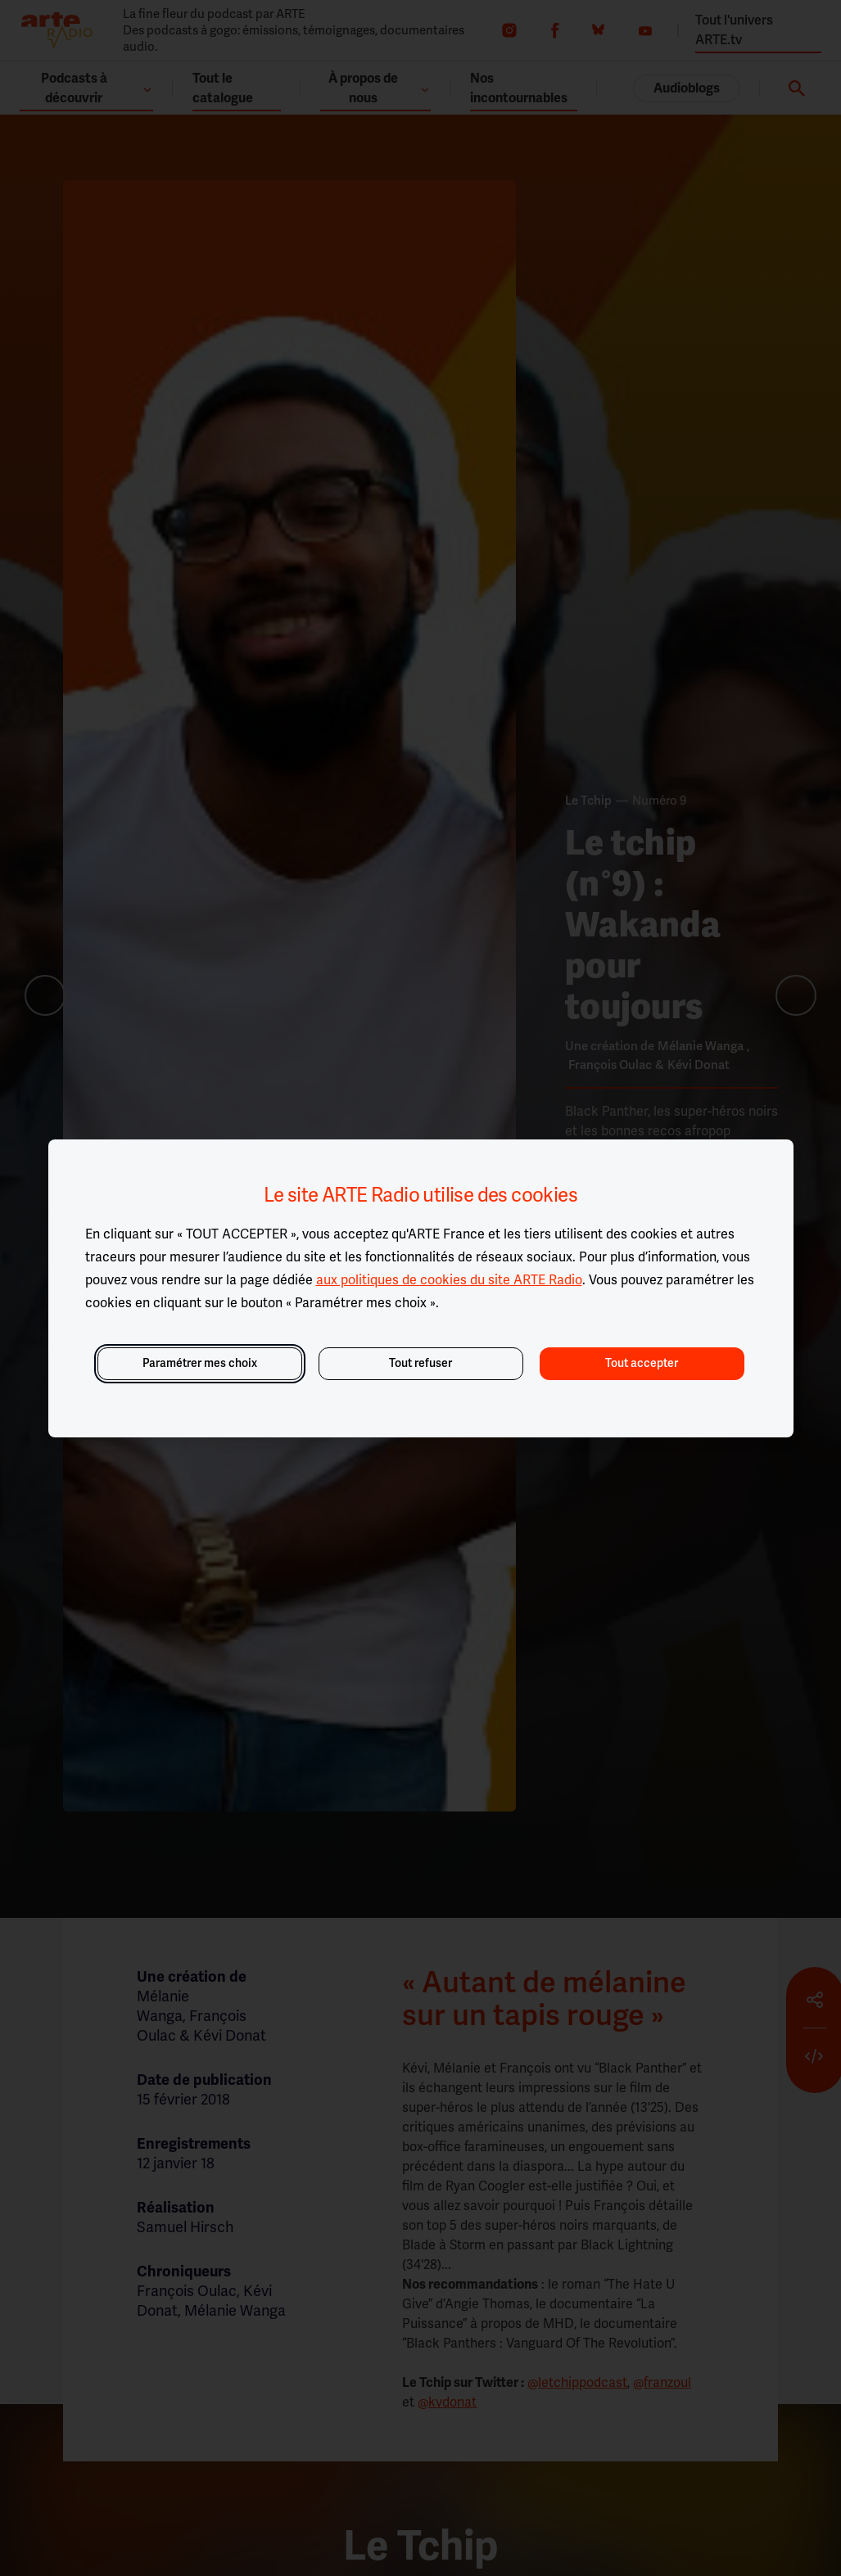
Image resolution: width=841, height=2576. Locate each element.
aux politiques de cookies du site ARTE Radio (449, 1279)
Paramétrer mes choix (199, 1363)
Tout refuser (420, 1363)
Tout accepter (641, 1363)
